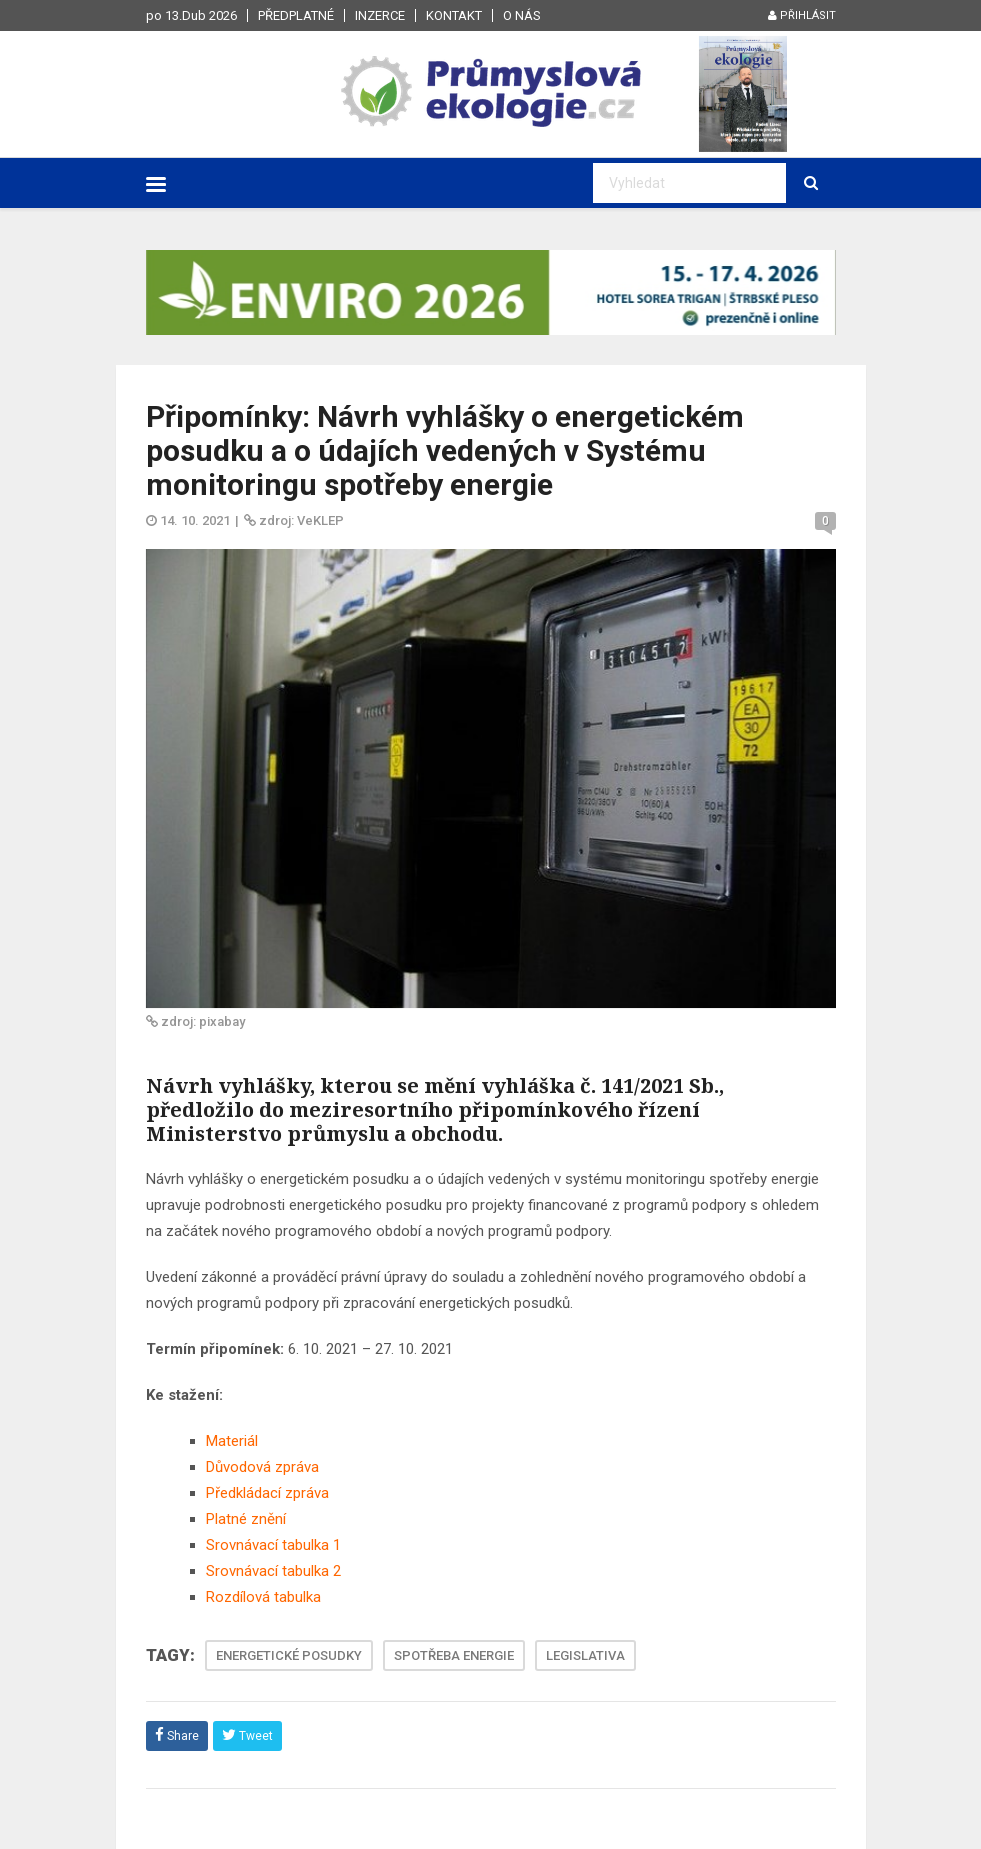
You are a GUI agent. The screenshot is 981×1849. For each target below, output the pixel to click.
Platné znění (246, 1519)
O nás (522, 15)
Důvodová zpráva (262, 1467)
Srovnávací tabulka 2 (273, 1571)
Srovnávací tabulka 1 (273, 1545)
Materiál (232, 1441)
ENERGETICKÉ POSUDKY (289, 1655)
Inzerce (380, 15)
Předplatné (296, 15)
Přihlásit (802, 15)
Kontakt (454, 15)
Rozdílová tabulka (263, 1597)
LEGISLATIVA (585, 1655)
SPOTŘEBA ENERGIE (454, 1655)
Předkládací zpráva (267, 1493)
